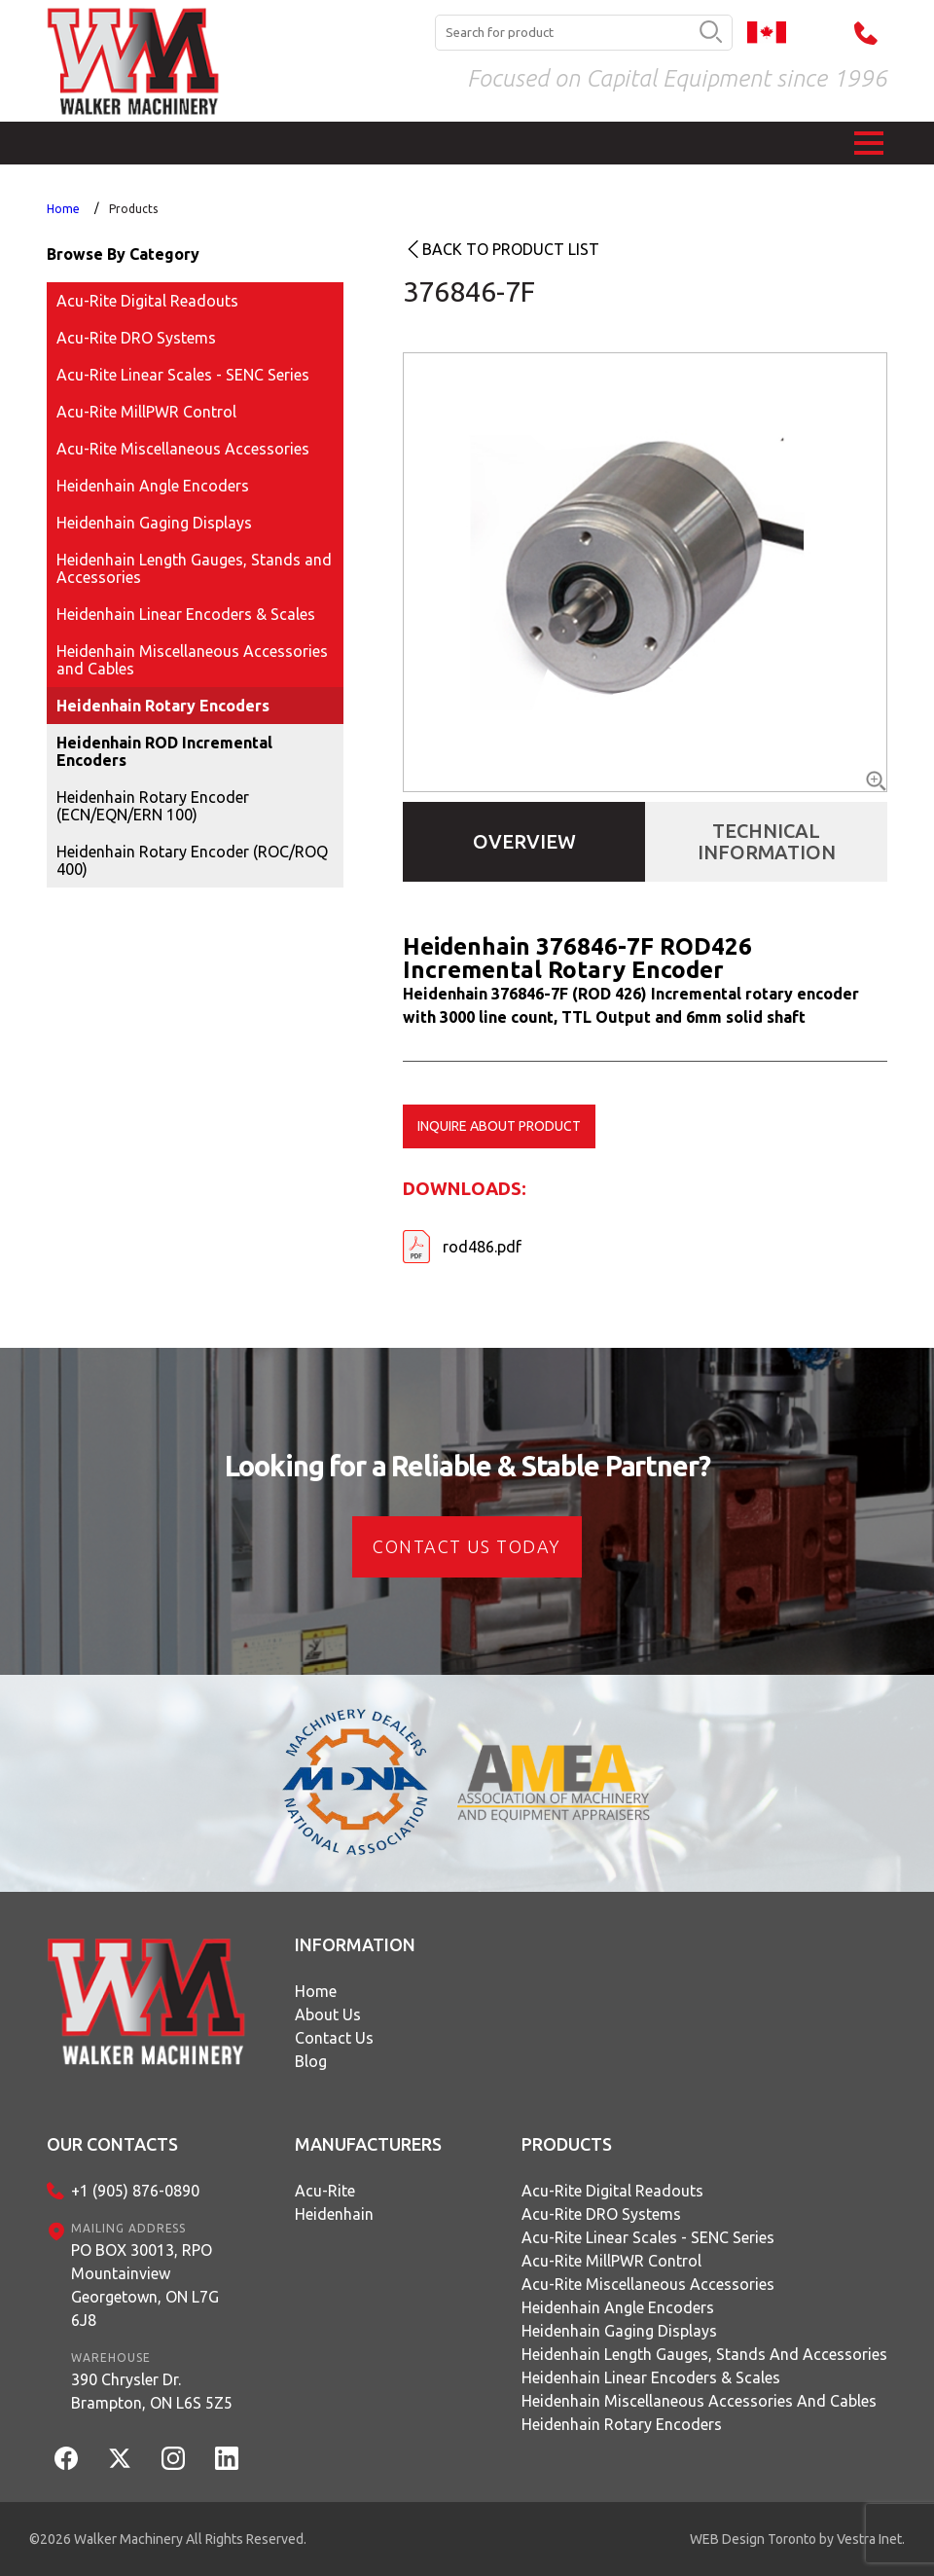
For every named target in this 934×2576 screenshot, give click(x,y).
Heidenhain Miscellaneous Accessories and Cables (192, 659)
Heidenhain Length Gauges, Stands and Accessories (194, 568)
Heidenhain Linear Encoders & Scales (185, 614)
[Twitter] (119, 2458)
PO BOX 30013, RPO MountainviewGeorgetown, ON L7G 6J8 (145, 2285)
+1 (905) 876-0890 (135, 2190)
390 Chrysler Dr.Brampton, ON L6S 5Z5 (152, 2391)
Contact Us (334, 2038)
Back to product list (510, 249)
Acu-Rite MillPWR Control (146, 411)
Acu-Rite (325, 2190)
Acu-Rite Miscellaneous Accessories (182, 448)
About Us (328, 2014)
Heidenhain (334, 2214)
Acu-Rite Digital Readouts (147, 300)
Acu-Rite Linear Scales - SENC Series (182, 374)
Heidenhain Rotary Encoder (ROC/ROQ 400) (192, 860)
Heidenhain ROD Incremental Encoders (164, 751)
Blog (311, 2061)
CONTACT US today (466, 1546)
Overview (524, 841)
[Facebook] (66, 2458)
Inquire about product (499, 1126)
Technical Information (767, 841)
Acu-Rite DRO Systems (136, 337)
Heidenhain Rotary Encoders (162, 705)
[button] (868, 143)
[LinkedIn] (226, 2458)
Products (133, 208)
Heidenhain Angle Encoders (152, 485)
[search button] (711, 33)
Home (63, 208)
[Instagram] (173, 2458)
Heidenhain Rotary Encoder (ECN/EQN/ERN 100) (152, 805)
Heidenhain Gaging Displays (154, 522)
